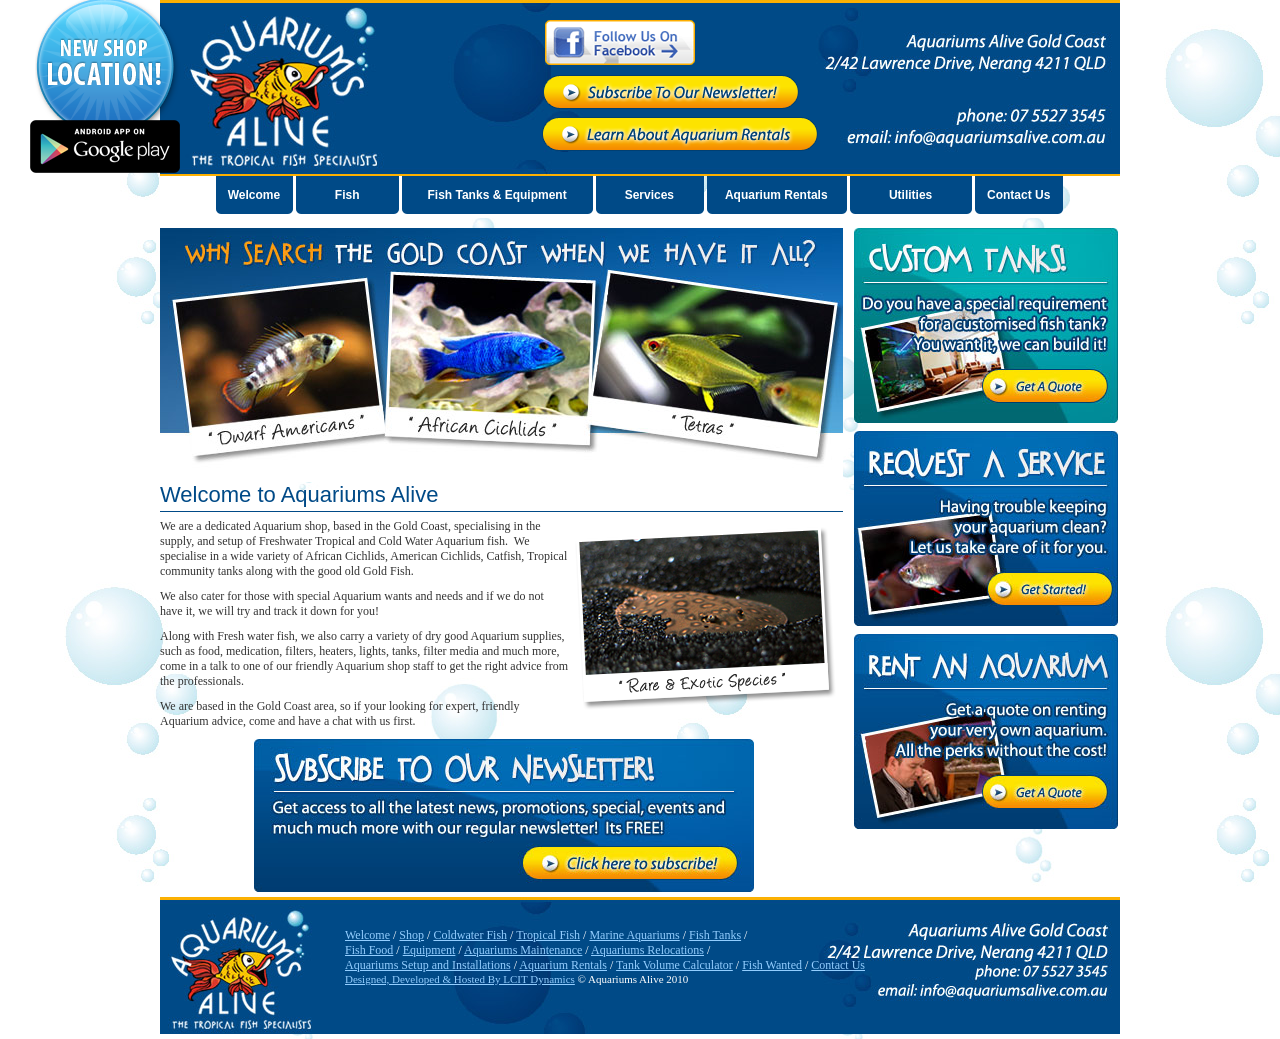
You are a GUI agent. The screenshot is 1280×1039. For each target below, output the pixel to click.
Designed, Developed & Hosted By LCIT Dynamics (460, 979)
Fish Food (369, 950)
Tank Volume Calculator (674, 965)
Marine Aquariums (634, 935)
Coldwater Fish (470, 935)
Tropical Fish (548, 935)
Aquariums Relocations (647, 950)
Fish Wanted (772, 965)
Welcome (254, 195)
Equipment (429, 950)
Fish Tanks (715, 935)
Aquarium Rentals (776, 195)
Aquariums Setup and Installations (428, 965)
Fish (347, 195)
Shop (411, 935)
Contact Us (1018, 195)
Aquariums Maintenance (523, 950)
